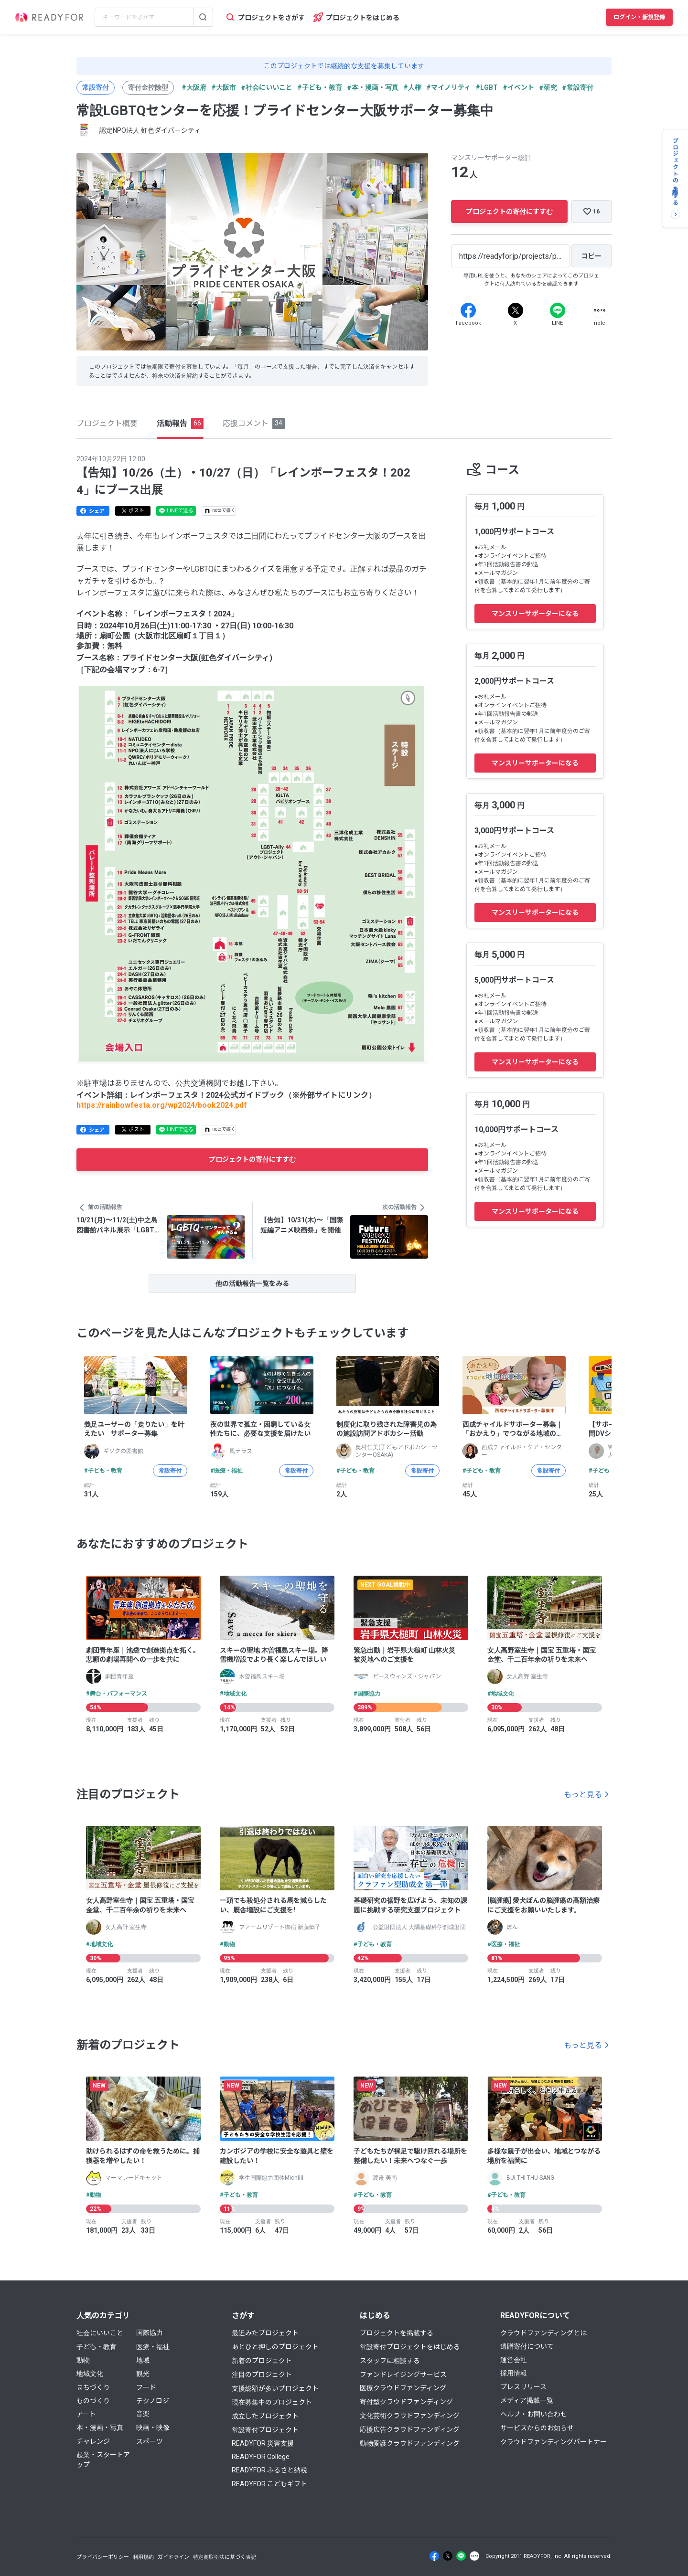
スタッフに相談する (390, 2360)
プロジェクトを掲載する (396, 2333)
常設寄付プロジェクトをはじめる (410, 2347)
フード (146, 2387)
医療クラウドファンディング (403, 2388)
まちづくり (93, 2387)
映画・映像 (153, 2427)
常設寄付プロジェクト (265, 2430)
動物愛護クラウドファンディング (410, 2443)
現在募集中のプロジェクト (272, 2402)
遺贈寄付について (527, 2346)
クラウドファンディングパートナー (553, 2442)
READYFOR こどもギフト (269, 2484)
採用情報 (513, 2373)
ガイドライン (173, 2557)
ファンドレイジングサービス (403, 2374)
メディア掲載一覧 (526, 2400)
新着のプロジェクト (262, 2360)
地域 (143, 2360)
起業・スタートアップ (103, 2460)
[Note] (599, 310)
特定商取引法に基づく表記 (224, 2557)
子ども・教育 (96, 2347)
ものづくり (93, 2401)
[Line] (557, 310)
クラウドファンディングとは (543, 2333)
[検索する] (203, 17)
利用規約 (143, 2557)
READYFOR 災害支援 (263, 2443)
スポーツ (149, 2441)
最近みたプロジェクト (265, 2333)
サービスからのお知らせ (537, 2428)
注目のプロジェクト (262, 2374)
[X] (515, 310)
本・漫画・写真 (99, 2427)
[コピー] (591, 255)
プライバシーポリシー (102, 2557)
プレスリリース (523, 2387)
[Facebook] (468, 310)
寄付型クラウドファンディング (406, 2402)
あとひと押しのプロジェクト (275, 2347)
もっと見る (583, 1794)
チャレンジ (93, 2441)
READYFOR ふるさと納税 (269, 2470)
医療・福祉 (153, 2347)
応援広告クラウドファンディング (410, 2429)
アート (86, 2414)
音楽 (143, 2413)
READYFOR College (261, 2456)
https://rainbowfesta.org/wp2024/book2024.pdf (161, 1105)
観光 (143, 2373)
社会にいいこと (99, 2333)
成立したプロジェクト (265, 2416)
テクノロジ (152, 2401)
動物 (83, 2360)
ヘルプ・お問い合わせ (533, 2414)
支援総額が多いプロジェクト (275, 2388)
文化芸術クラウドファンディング (410, 2415)
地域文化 (89, 2373)
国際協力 (149, 2332)
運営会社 (513, 2360)
